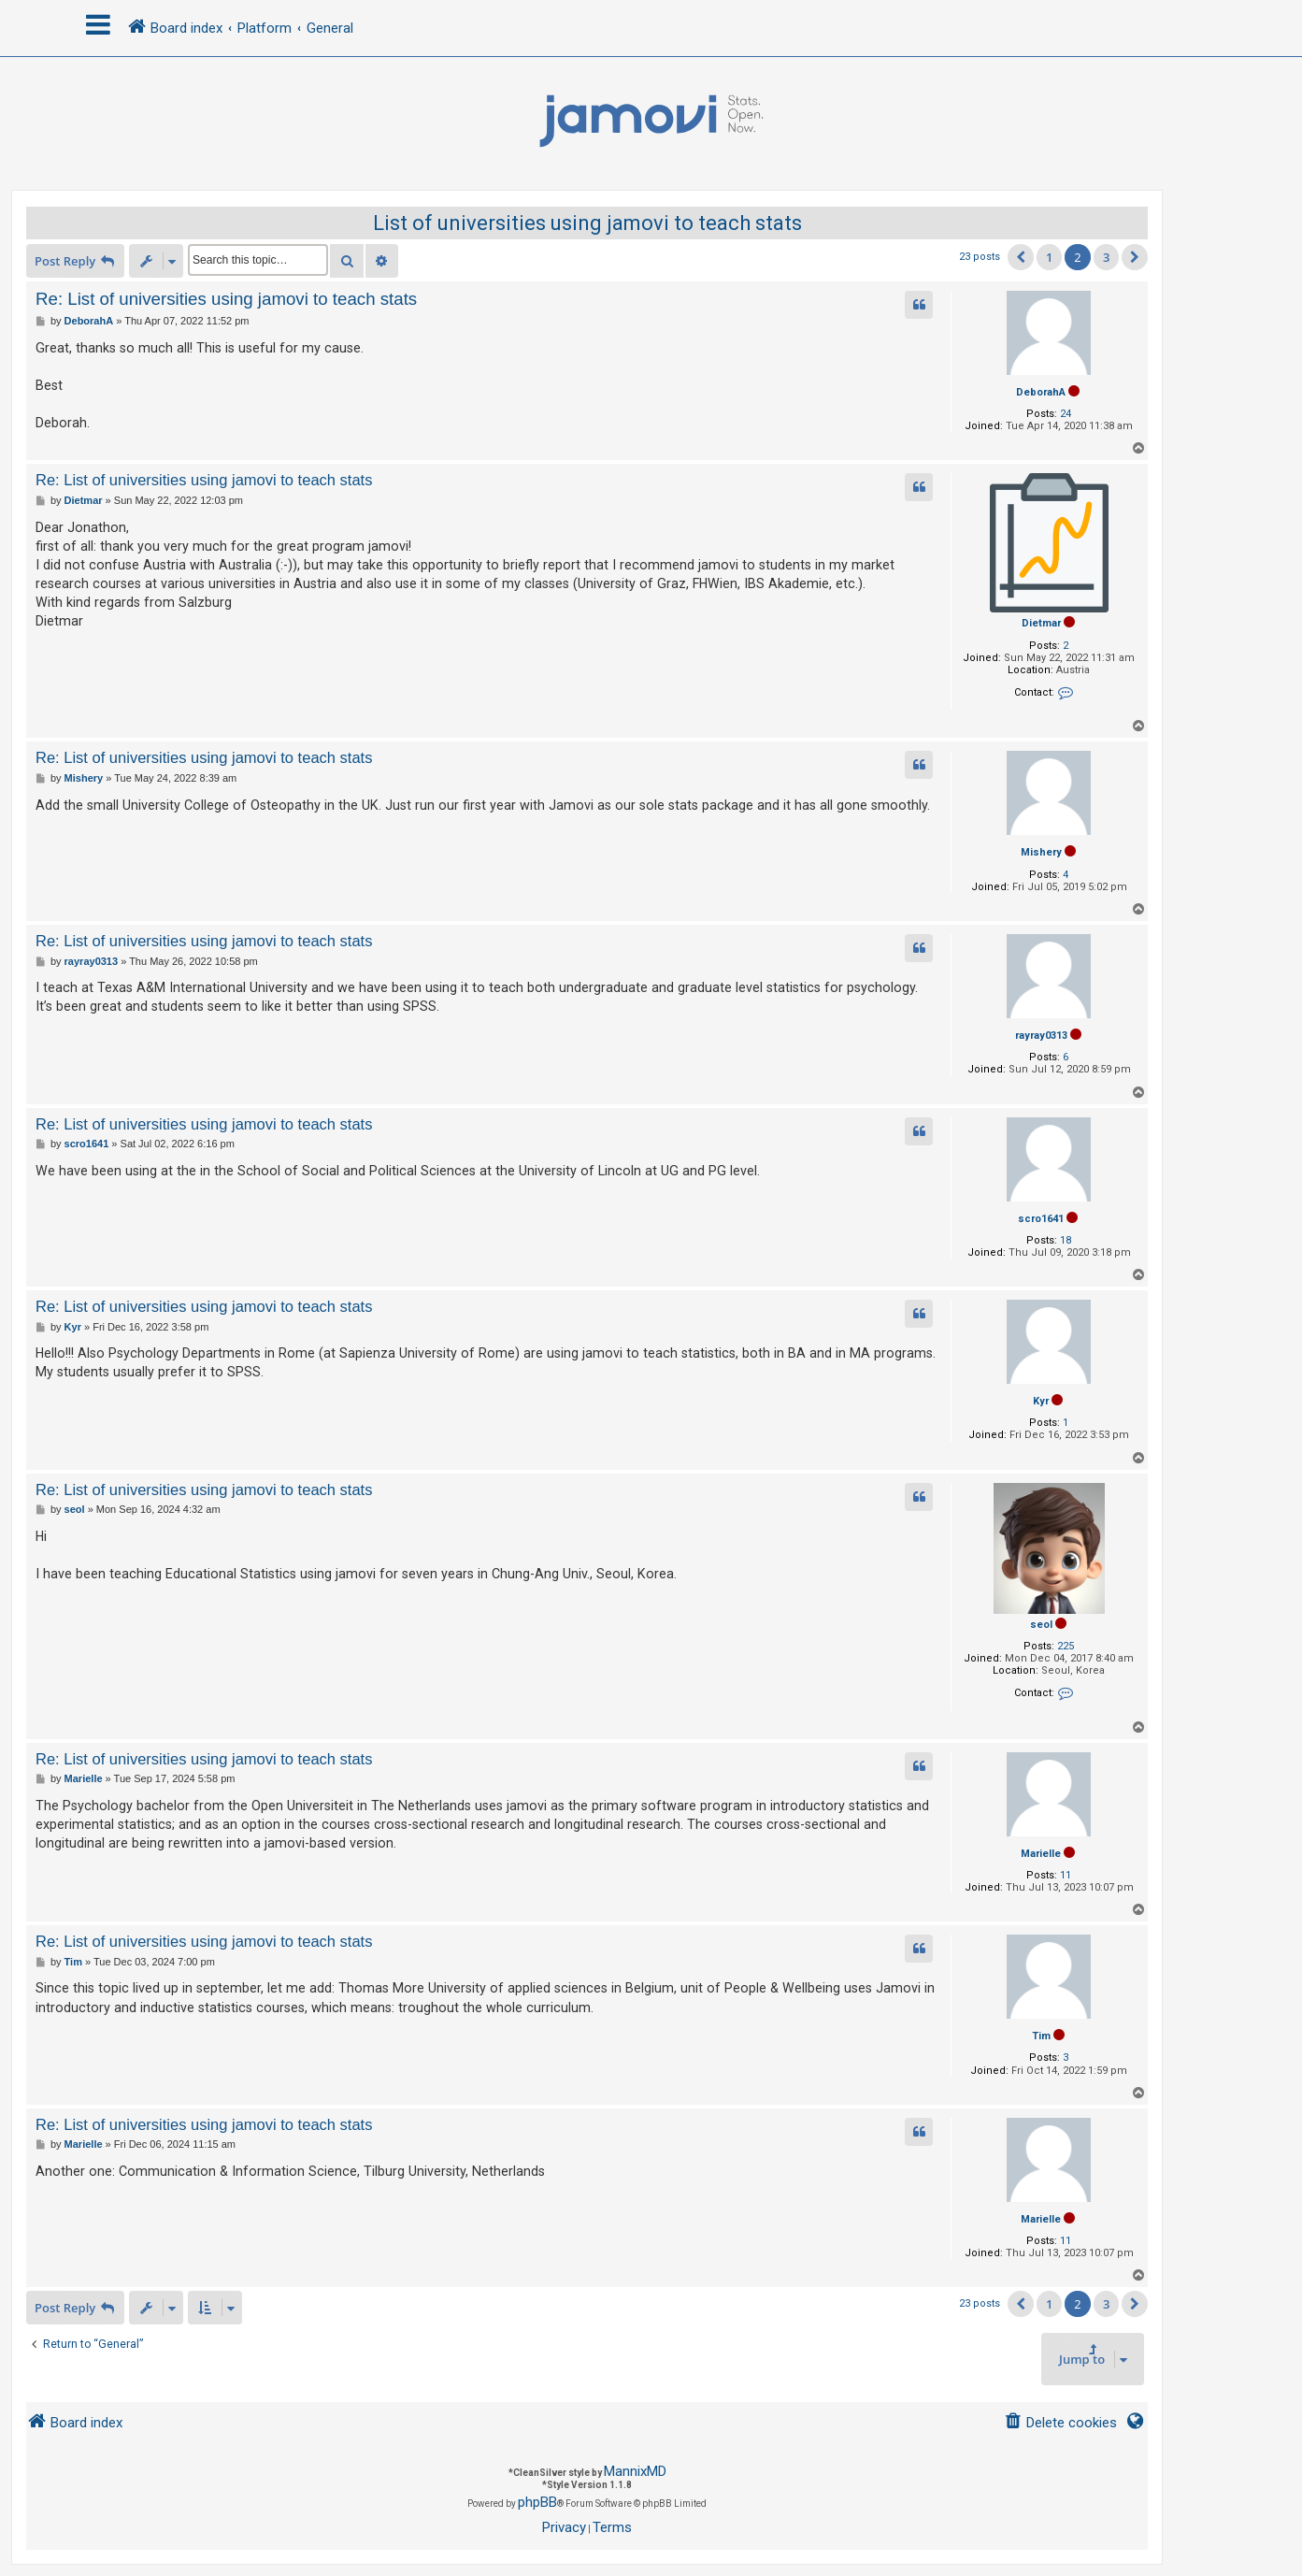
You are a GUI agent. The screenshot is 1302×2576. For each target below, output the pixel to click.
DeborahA (1041, 392)
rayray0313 (1041, 1035)
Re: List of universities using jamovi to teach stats (226, 299)
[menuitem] (1060, 2423)
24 (1065, 414)
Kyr (1041, 1401)
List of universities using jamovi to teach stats (587, 223)
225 (1065, 1646)
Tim (1041, 2036)
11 (1065, 1875)
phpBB (537, 2502)
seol (1041, 1625)
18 (1065, 1240)
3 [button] (1106, 257)
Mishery (1041, 852)
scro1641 (1041, 1219)
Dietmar (1041, 623)
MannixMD (635, 2471)
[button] (1021, 257)
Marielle (1041, 1854)
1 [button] (1049, 257)
